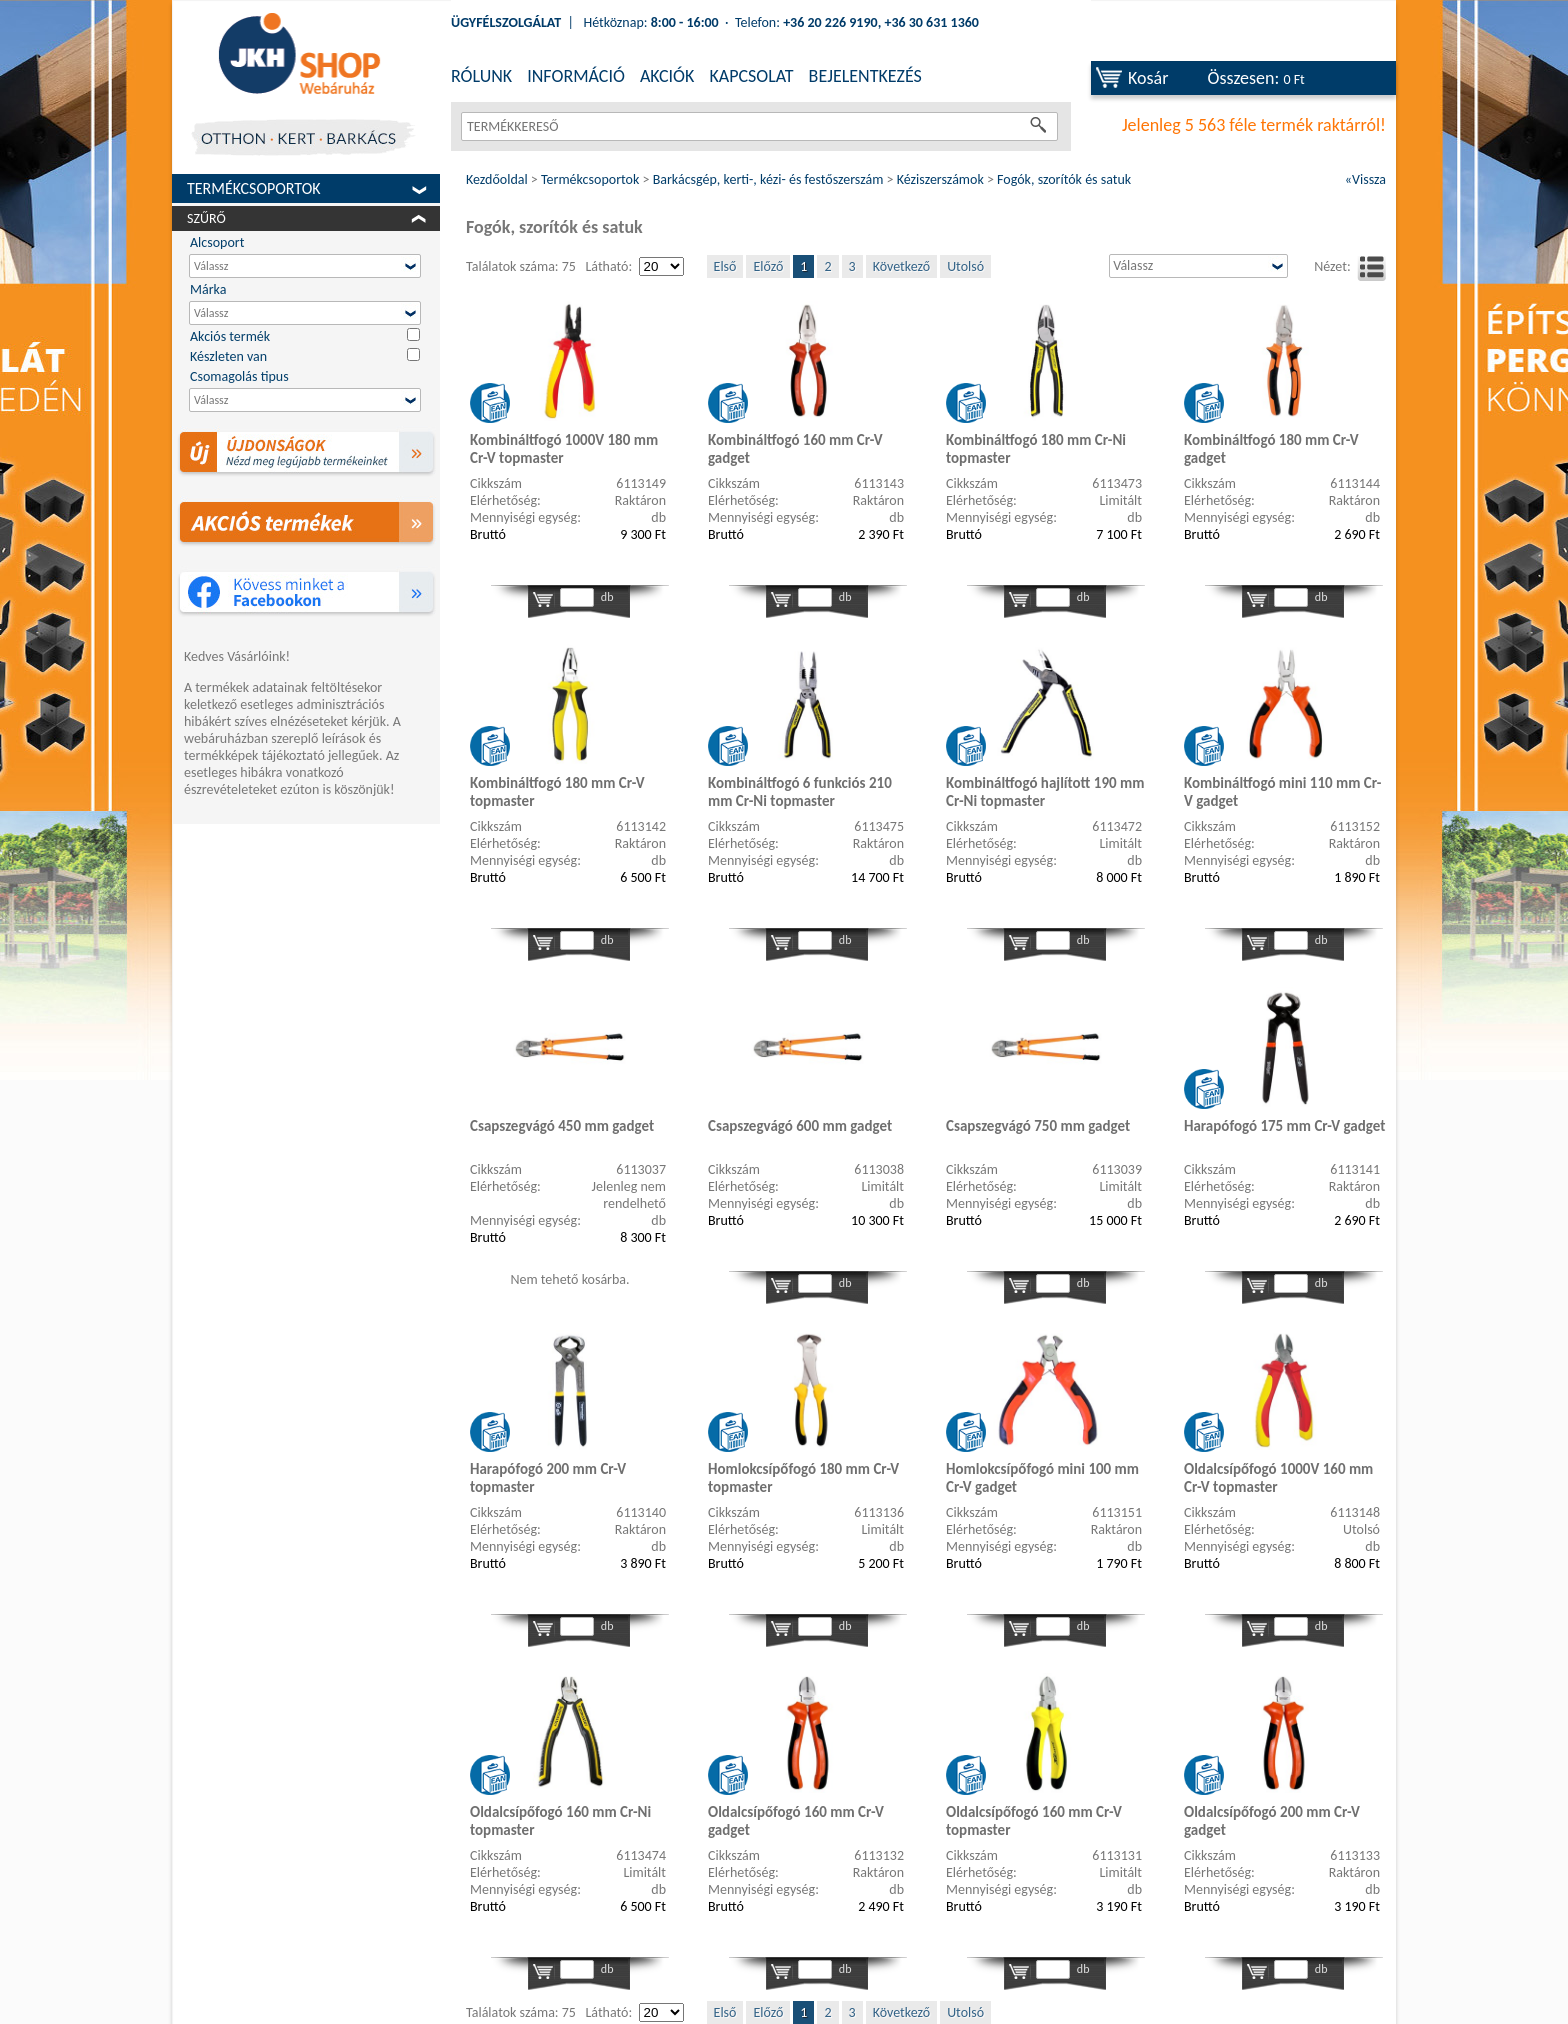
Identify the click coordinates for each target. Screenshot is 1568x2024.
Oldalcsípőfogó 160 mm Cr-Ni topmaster (560, 1821)
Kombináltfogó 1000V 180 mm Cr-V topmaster (564, 449)
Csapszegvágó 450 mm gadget (562, 1126)
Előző (768, 266)
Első (725, 266)
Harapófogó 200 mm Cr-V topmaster (548, 1478)
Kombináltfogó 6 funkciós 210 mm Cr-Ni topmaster (800, 792)
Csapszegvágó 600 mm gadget (800, 1126)
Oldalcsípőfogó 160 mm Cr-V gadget (796, 1821)
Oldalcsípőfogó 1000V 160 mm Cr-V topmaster (1278, 1478)
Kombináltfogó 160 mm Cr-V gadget (795, 449)
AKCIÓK (667, 76)
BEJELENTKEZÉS (865, 76)
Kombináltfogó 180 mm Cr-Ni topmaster (1036, 449)
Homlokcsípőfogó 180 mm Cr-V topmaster (803, 1478)
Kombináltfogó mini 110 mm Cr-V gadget (1282, 792)
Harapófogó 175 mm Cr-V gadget (1284, 1126)
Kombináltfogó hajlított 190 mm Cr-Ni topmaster (1045, 792)
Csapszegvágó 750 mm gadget (1038, 1126)
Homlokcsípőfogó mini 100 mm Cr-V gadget (1042, 1478)
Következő (901, 266)
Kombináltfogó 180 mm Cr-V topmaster (557, 792)
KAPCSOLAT (751, 76)
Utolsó (965, 266)
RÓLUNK (481, 76)
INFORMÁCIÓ (576, 76)
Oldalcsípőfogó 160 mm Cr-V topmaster (1034, 1821)
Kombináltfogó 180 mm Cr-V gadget (1271, 449)
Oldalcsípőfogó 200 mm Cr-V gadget (1272, 1821)
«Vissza (1365, 179)
